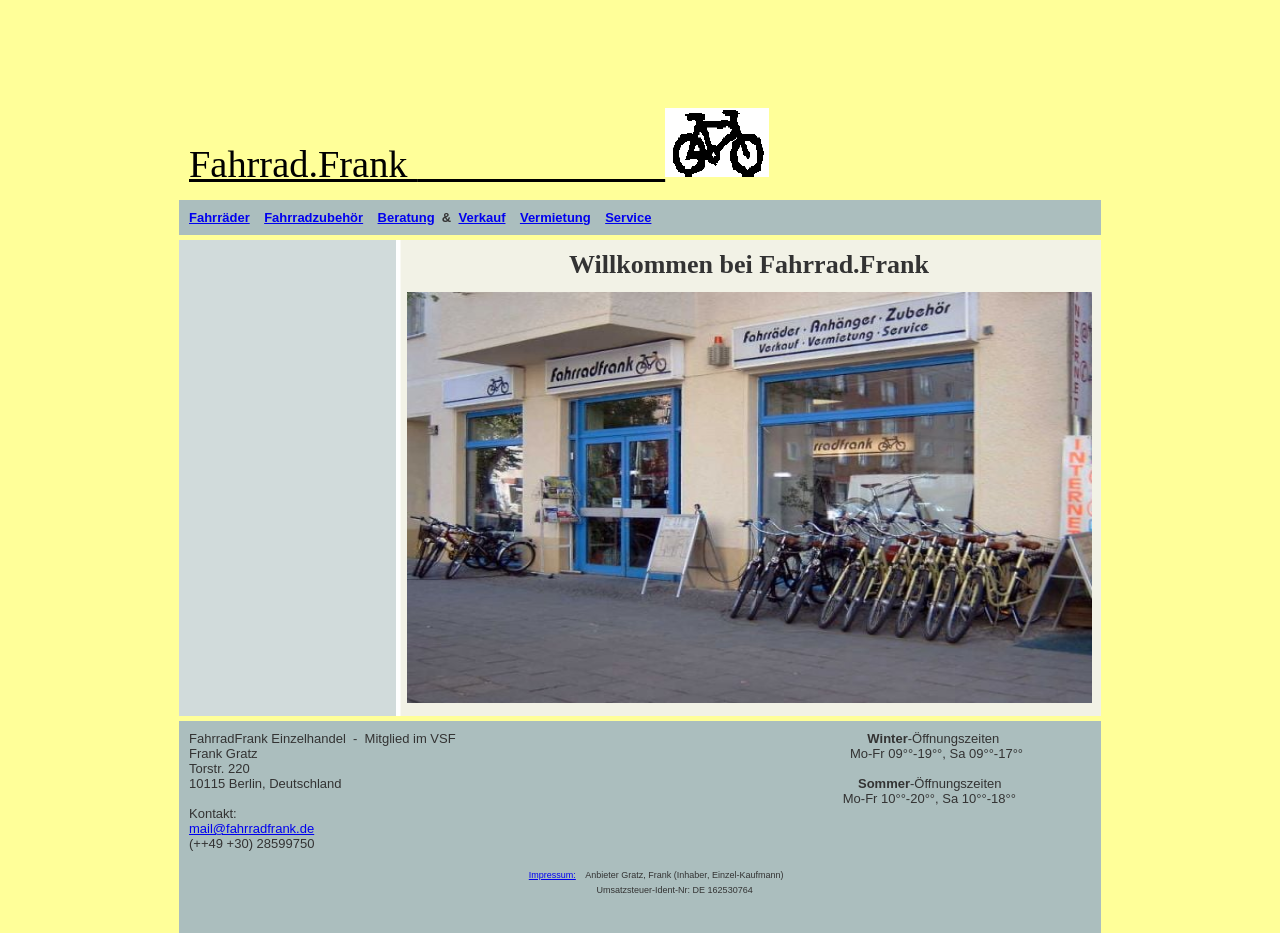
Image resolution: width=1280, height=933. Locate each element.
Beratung (406, 217)
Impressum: (552, 875)
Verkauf (481, 217)
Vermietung (555, 217)
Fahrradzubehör (313, 217)
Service (628, 217)
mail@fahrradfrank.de (251, 828)
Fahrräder (219, 217)
